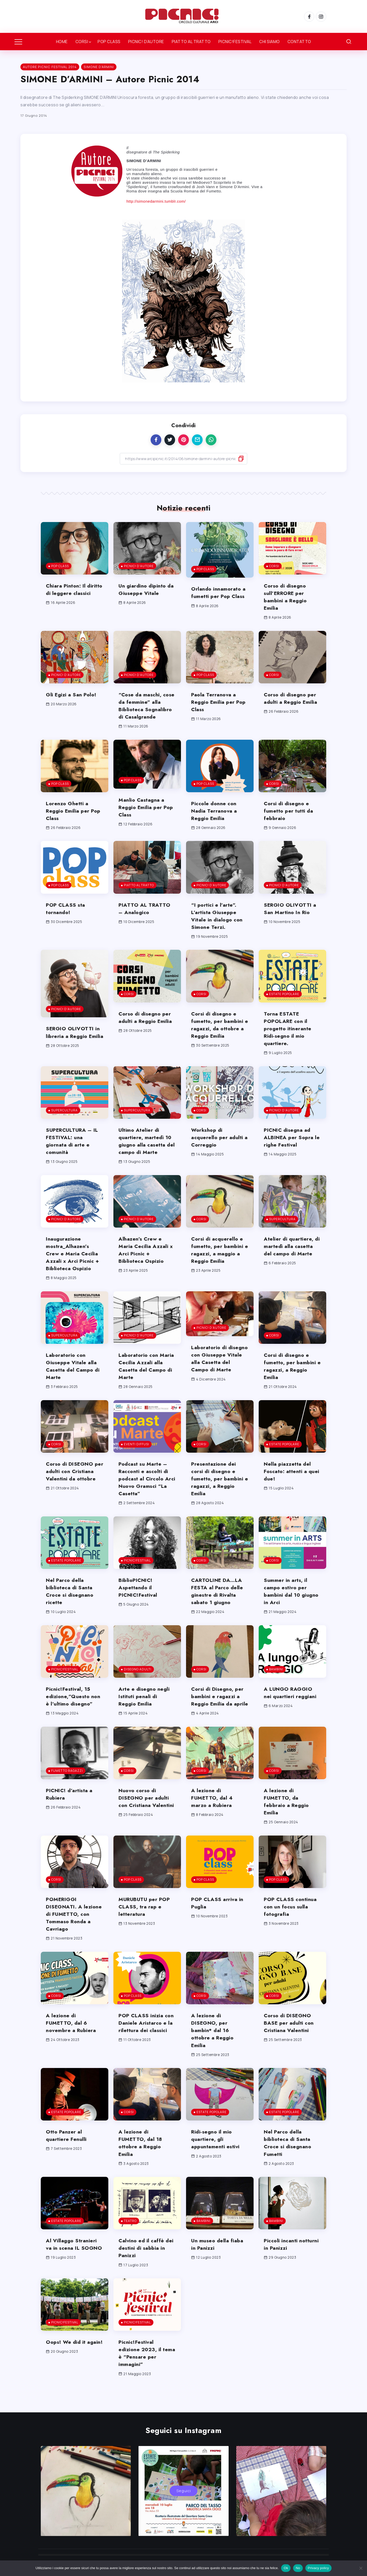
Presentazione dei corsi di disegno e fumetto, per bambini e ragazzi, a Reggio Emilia (218, 1486)
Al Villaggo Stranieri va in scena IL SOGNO (72, 2263)
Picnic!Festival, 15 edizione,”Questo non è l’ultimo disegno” (74, 1704)
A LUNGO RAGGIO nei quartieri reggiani (291, 1700)
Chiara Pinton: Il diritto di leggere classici (68, 593)
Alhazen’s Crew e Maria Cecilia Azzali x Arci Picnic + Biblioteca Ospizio (147, 1257)
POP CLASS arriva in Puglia (218, 1918)
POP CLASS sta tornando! (66, 915)
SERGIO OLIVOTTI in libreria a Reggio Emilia (74, 1043)
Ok (286, 2568)
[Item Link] (74, 548)
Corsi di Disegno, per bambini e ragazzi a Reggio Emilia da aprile (218, 1708)
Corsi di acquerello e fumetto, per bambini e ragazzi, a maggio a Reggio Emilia (219, 1257)
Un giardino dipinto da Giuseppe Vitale (143, 589)
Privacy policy (318, 2568)
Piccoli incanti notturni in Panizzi (292, 2259)
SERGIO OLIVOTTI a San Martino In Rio (291, 915)
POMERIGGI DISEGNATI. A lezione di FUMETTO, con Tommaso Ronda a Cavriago (73, 1929)
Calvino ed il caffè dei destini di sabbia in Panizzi (147, 2263)
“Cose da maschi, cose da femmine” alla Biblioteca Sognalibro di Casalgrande (142, 709)
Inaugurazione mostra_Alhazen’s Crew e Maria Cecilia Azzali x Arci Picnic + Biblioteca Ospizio (73, 1261)
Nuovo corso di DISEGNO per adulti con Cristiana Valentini (147, 1813)
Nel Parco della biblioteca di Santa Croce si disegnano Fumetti (288, 2158)
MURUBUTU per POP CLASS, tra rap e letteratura (146, 1921)
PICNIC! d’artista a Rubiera (71, 1809)
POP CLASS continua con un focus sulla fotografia (291, 1921)
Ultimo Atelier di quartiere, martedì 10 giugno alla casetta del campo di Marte (146, 1149)
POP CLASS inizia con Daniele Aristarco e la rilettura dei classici (147, 2038)
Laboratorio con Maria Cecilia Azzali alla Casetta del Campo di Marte (144, 1374)
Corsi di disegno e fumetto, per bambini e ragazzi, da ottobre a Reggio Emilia (218, 1032)
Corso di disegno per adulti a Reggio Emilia (292, 698)
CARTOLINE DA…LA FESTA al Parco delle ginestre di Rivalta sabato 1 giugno (218, 1599)
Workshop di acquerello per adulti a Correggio (218, 1145)
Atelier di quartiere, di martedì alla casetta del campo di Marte (292, 1254)
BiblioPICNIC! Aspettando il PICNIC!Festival (139, 1595)
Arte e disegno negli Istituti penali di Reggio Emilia (145, 1704)
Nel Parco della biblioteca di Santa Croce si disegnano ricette (71, 1599)
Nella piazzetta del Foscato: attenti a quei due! (288, 1479)
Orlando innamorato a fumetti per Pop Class (219, 592)
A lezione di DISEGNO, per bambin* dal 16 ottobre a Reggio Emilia (213, 2045)
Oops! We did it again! (66, 2360)
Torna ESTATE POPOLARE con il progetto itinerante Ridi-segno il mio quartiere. (288, 1036)
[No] (360, 2568)
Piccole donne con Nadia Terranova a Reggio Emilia (215, 818)
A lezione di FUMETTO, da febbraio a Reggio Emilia (287, 1816)
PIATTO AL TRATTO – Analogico (146, 915)
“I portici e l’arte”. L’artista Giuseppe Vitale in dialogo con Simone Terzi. (218, 923)
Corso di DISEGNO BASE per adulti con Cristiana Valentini (290, 2038)
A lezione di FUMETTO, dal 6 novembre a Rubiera (72, 2038)
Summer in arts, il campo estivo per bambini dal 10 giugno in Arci (292, 1599)
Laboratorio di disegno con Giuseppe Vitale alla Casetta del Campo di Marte (219, 1369)
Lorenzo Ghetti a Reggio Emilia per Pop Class (69, 818)
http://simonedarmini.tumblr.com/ (156, 201)
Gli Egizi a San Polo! (72, 694)
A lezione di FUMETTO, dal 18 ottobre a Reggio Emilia (142, 2158)
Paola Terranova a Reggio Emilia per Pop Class (215, 702)
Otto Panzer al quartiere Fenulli (66, 2150)
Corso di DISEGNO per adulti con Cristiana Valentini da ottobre (73, 1483)
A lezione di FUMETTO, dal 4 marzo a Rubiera (213, 1813)
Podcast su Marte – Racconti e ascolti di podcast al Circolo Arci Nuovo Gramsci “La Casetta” (145, 1486)
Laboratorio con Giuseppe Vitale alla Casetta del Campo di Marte (74, 1374)
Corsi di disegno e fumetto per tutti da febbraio (289, 818)
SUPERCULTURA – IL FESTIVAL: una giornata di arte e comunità (74, 1149)
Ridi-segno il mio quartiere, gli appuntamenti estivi (216, 2154)
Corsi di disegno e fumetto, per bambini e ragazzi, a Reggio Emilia (291, 1374)
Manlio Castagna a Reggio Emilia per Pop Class (143, 814)
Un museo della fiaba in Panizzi (218, 2259)
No (298, 2568)
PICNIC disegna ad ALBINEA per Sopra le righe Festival (290, 1145)
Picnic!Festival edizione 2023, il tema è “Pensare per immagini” (145, 2368)
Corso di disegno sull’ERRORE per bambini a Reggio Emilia (286, 597)
